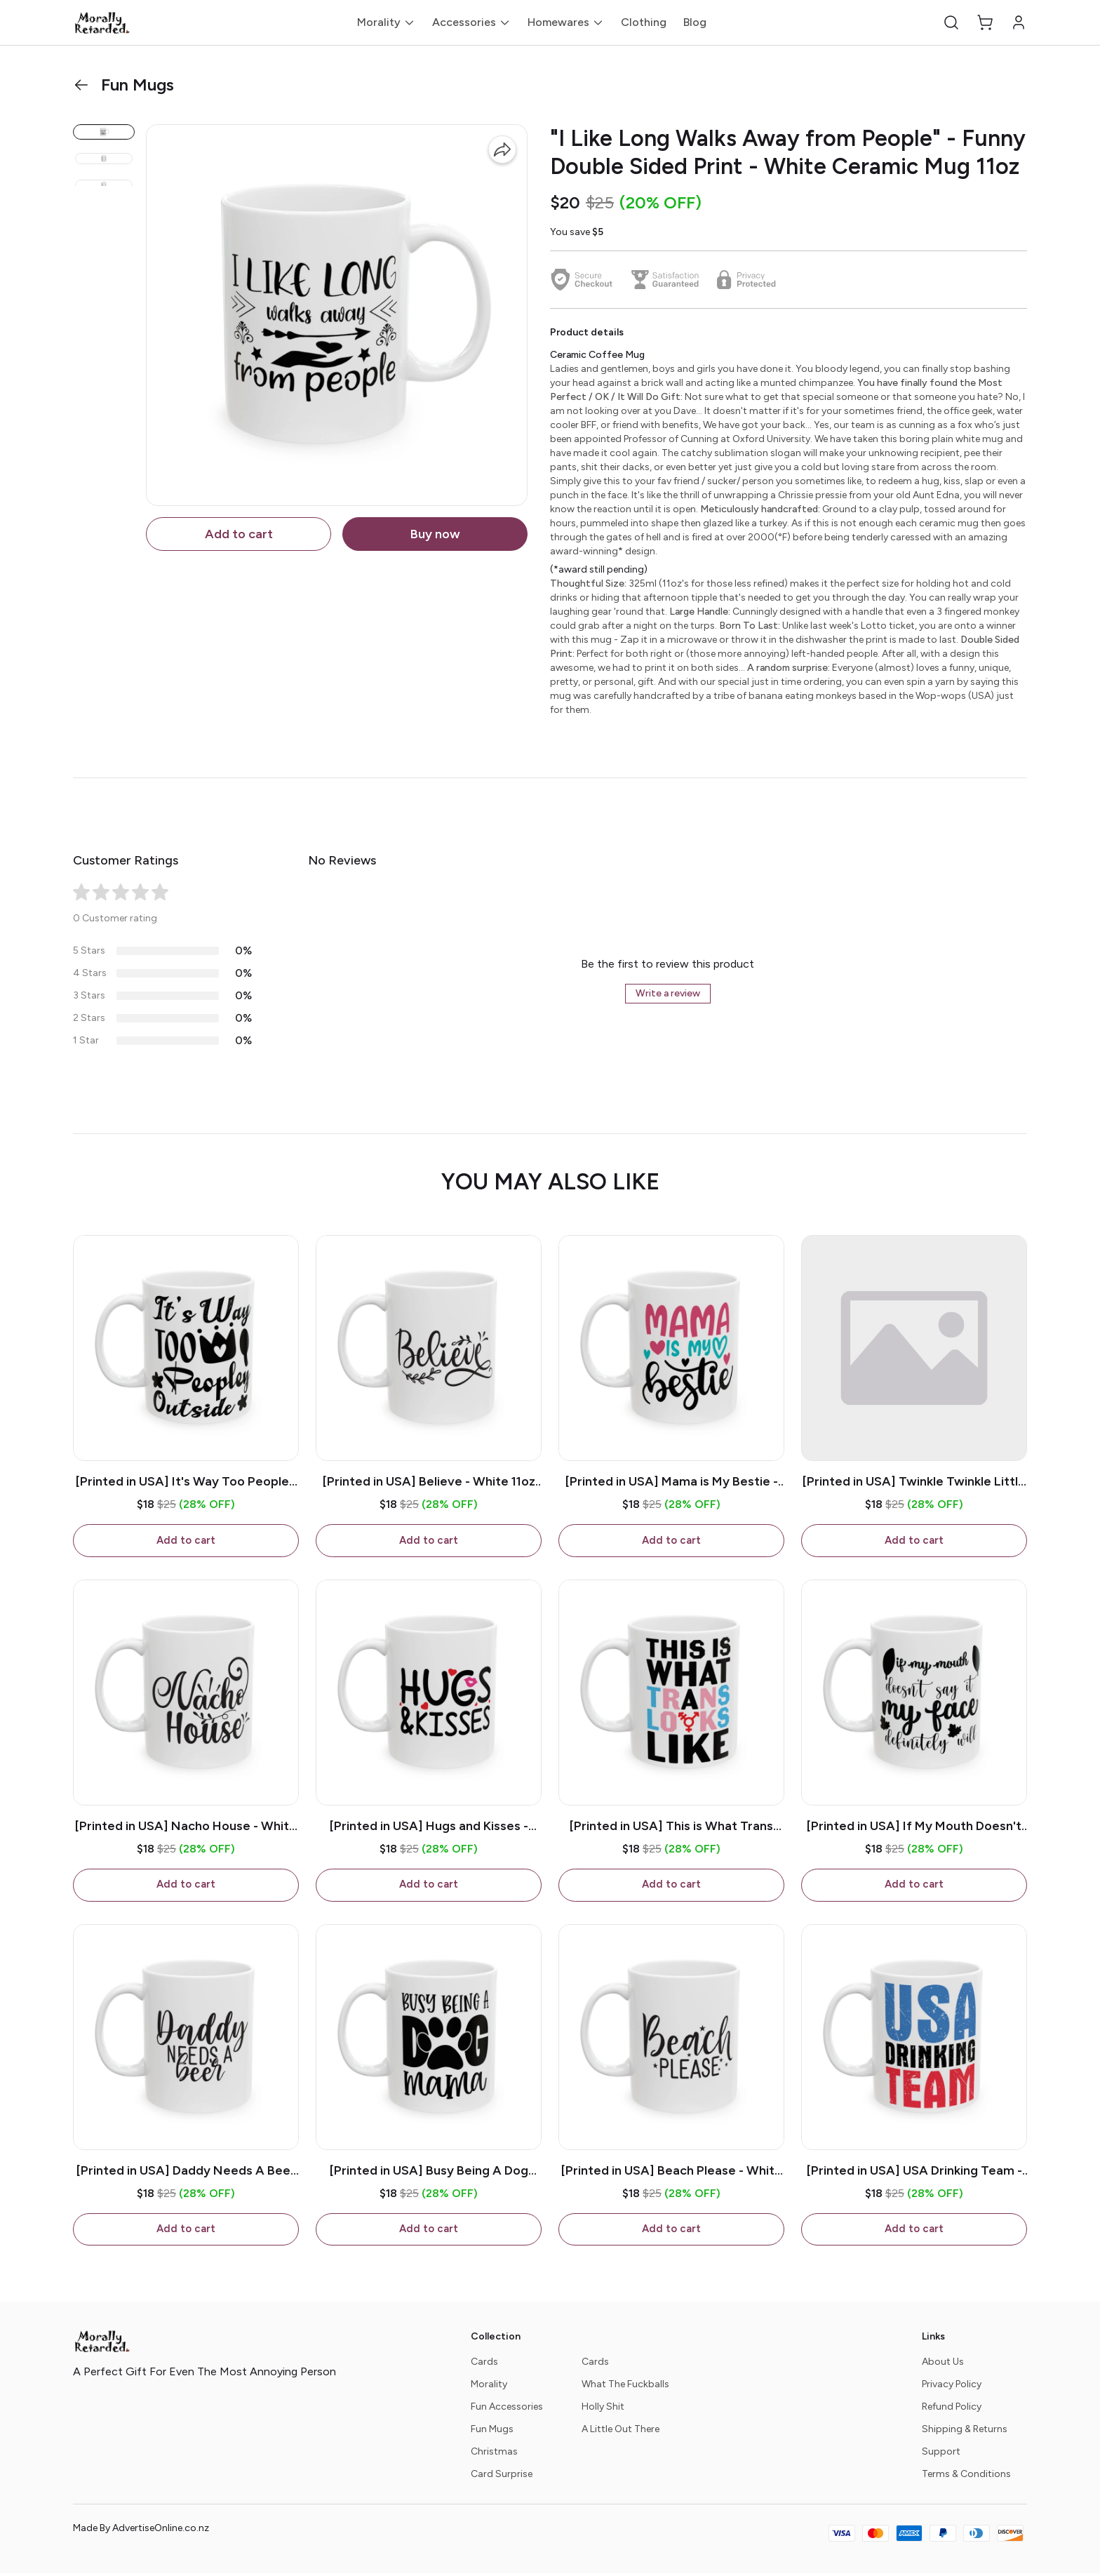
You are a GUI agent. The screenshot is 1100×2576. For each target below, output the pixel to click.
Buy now (435, 534)
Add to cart (239, 534)
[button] (951, 22)
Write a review (668, 993)
